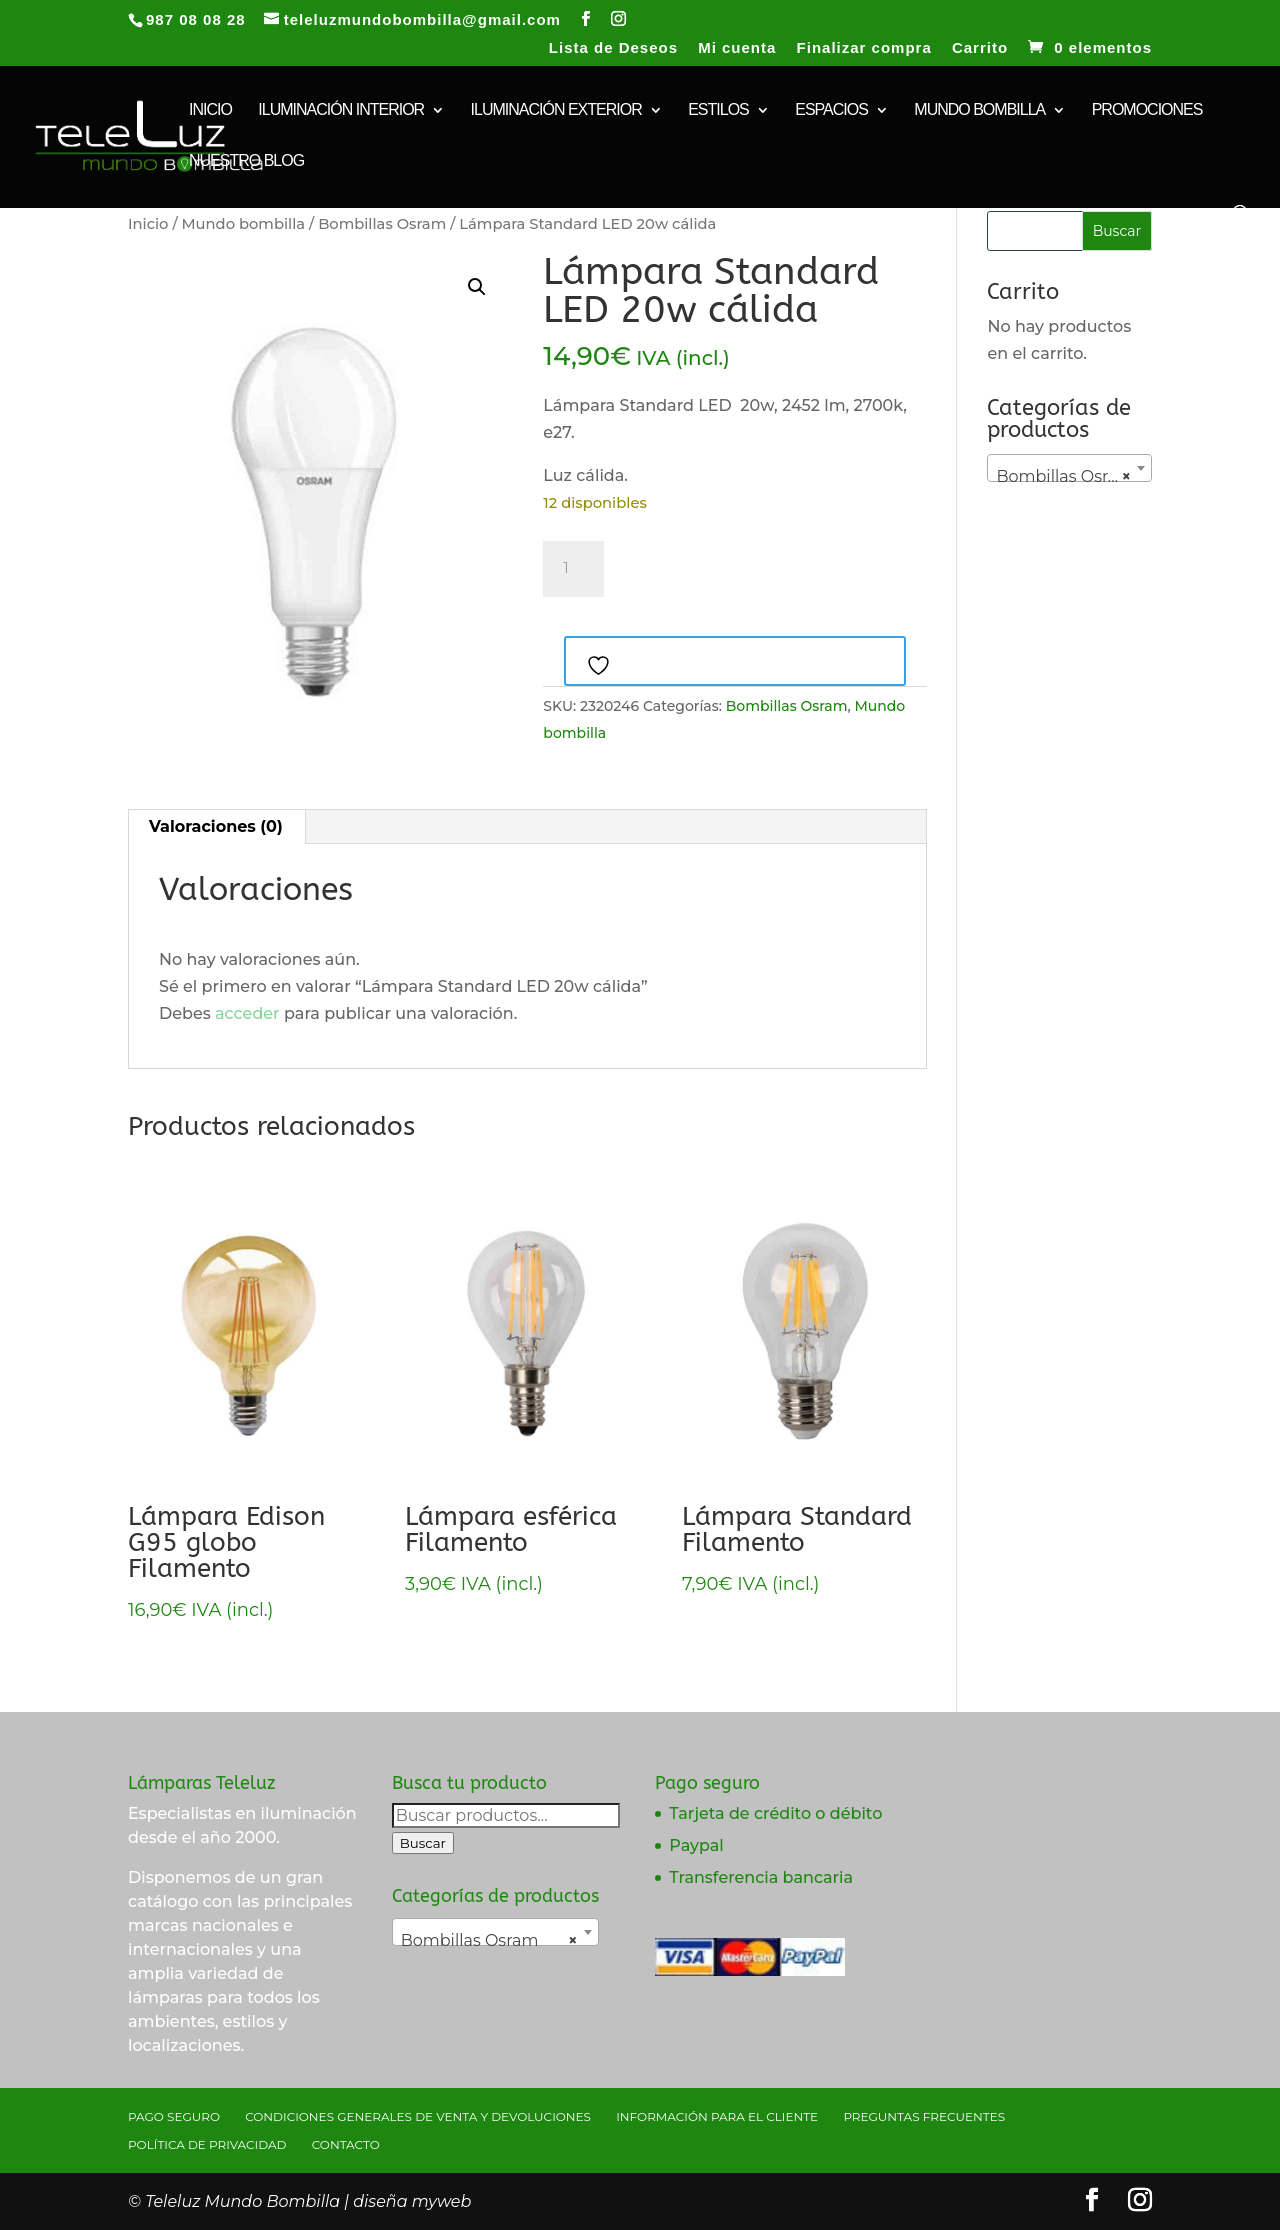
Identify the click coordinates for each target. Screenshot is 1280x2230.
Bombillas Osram (382, 224)
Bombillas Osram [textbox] (1065, 477)
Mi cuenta (737, 48)
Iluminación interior (341, 110)
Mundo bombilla (979, 110)
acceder (247, 1013)
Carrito (980, 48)
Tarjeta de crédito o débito (775, 1813)
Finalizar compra (864, 48)
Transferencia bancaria (761, 1877)
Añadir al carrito (727, 566)
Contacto (346, 2144)
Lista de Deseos (613, 48)
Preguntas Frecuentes (924, 2116)
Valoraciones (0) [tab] (216, 826)
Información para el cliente (717, 2116)
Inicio (148, 224)
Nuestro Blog (246, 161)
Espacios (831, 110)
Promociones (1147, 110)
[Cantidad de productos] (573, 569)
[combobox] (1069, 468)
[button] (477, 287)
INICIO (210, 110)
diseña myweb (412, 2201)
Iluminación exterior (556, 110)
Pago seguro (174, 2116)
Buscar (423, 1843)
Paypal (696, 1845)
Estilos (718, 110)
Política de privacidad (207, 2144)
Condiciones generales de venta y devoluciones (418, 2116)
